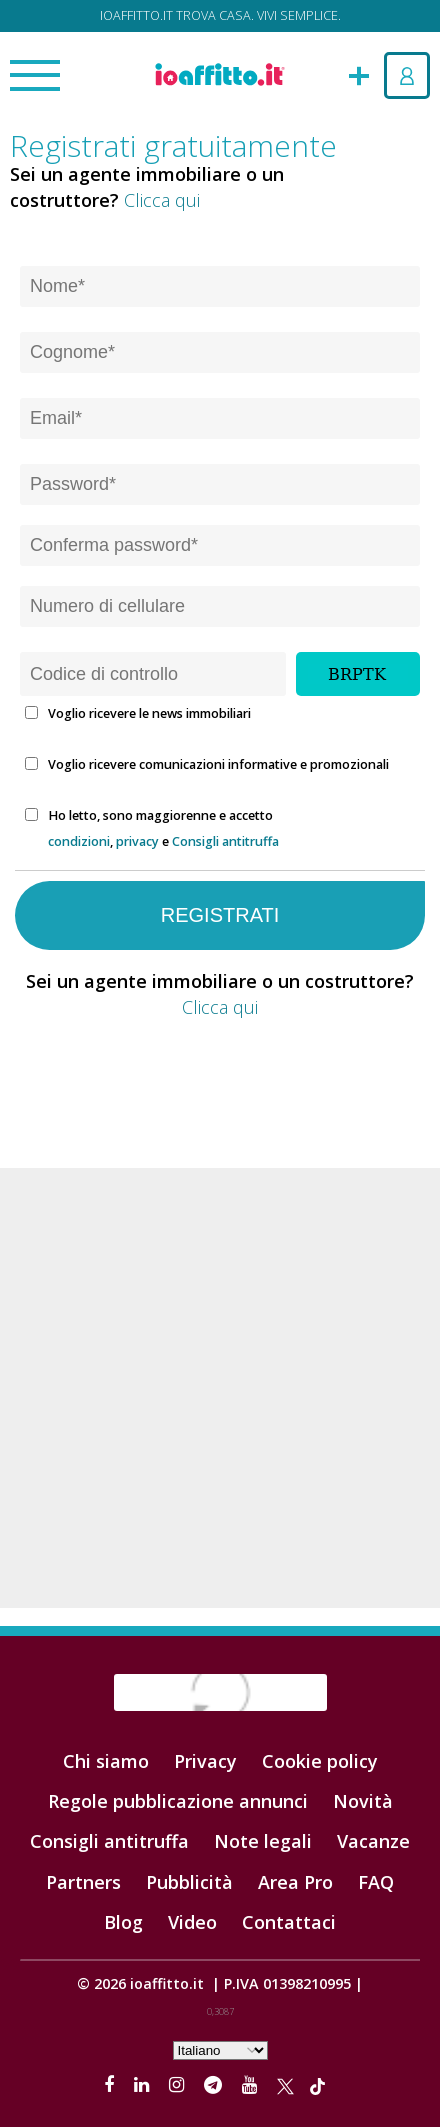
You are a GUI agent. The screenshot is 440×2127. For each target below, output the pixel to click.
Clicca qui (162, 200)
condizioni (79, 841)
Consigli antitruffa (225, 841)
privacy (137, 841)
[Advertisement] (220, 1388)
